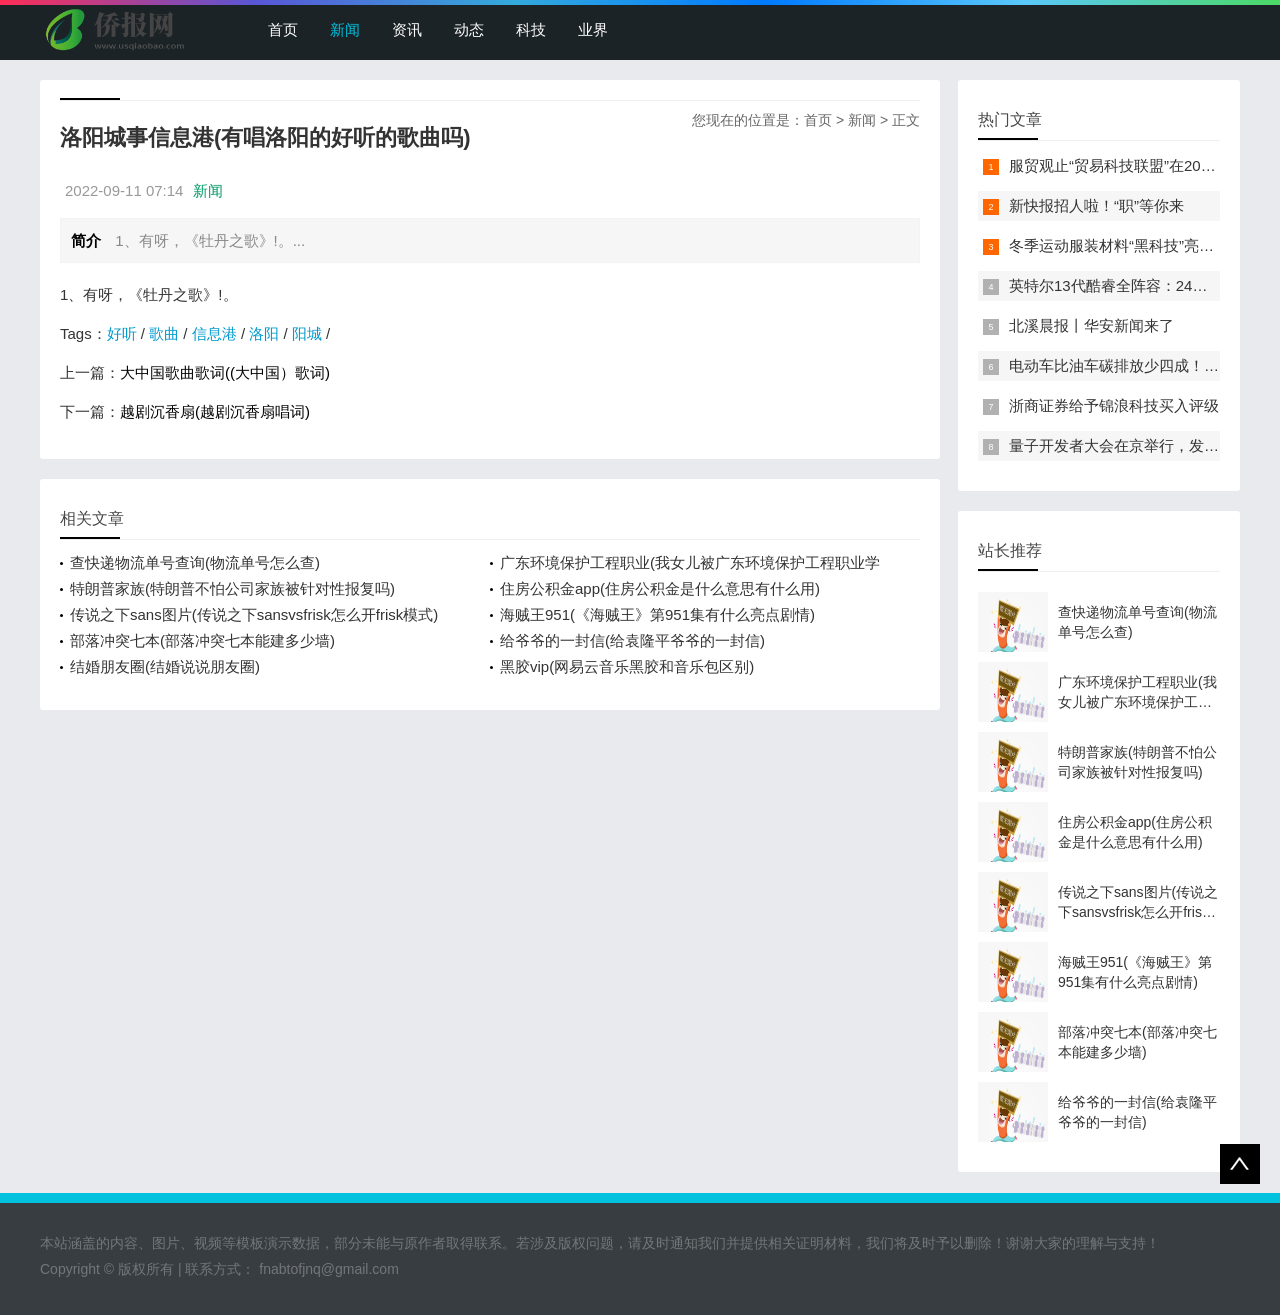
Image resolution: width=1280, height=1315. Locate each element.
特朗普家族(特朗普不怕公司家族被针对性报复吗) (232, 588)
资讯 (407, 29)
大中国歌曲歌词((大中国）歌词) (225, 372)
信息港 (214, 333)
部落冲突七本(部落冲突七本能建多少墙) (202, 640)
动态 (469, 29)
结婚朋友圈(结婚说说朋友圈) (165, 666)
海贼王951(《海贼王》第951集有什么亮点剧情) (657, 614)
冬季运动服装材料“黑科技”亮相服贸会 (1134, 245)
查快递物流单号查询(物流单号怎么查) (195, 562)
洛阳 (264, 333)
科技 (531, 29)
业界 (593, 29)
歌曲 (164, 333)
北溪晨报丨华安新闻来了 (1091, 325)
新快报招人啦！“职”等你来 (1096, 205)
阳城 (307, 333)
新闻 (345, 29)
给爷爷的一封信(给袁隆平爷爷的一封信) (632, 640)
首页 (283, 29)
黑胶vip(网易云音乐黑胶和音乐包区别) (627, 666)
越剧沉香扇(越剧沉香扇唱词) (215, 411)
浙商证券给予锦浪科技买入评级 (1114, 405)
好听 (122, 333)
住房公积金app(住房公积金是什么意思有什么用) (660, 588)
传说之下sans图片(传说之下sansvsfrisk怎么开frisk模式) (254, 614)
